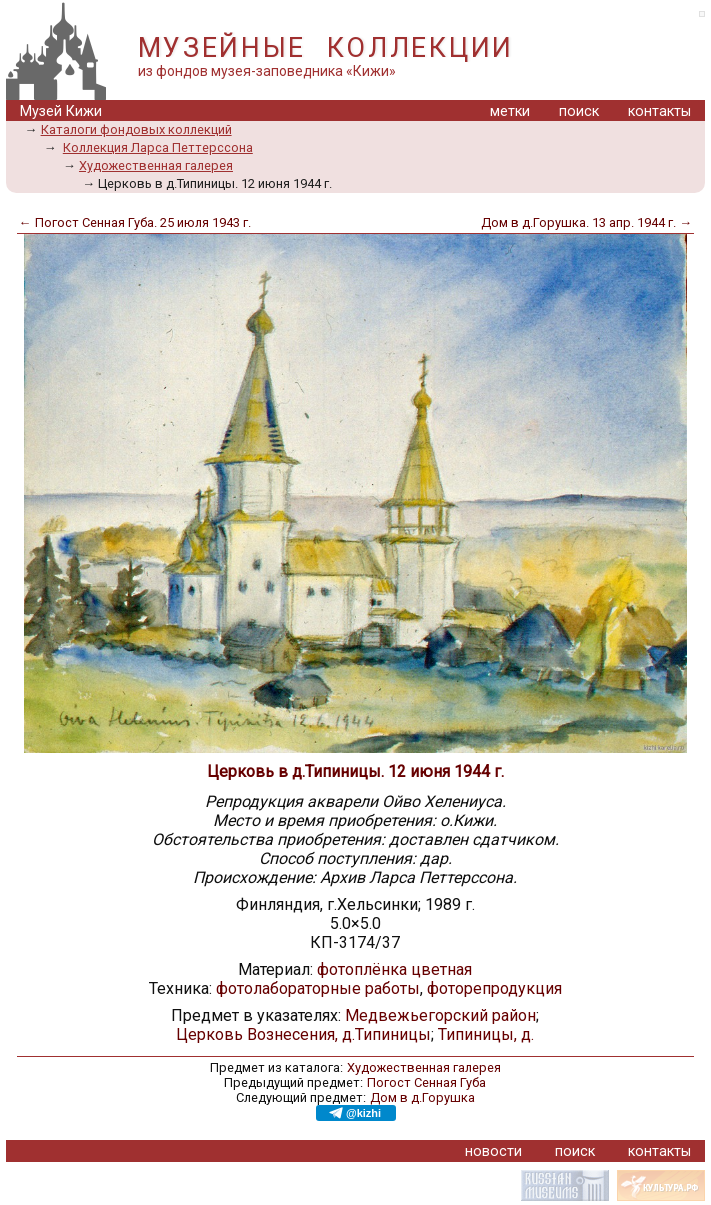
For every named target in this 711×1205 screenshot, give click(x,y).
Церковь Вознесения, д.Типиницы (303, 1034)
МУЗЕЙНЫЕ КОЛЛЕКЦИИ (326, 48)
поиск (579, 111)
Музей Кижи (61, 111)
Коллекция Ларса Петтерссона (158, 147)
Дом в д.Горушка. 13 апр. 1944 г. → (586, 222)
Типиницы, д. (486, 1034)
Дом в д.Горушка (422, 1097)
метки (510, 111)
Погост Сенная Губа (426, 1082)
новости (493, 1151)
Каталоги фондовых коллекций (136, 129)
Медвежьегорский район (440, 1015)
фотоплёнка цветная (394, 969)
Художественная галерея (156, 165)
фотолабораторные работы (318, 988)
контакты (659, 111)
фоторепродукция (494, 988)
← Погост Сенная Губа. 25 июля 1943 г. (135, 222)
